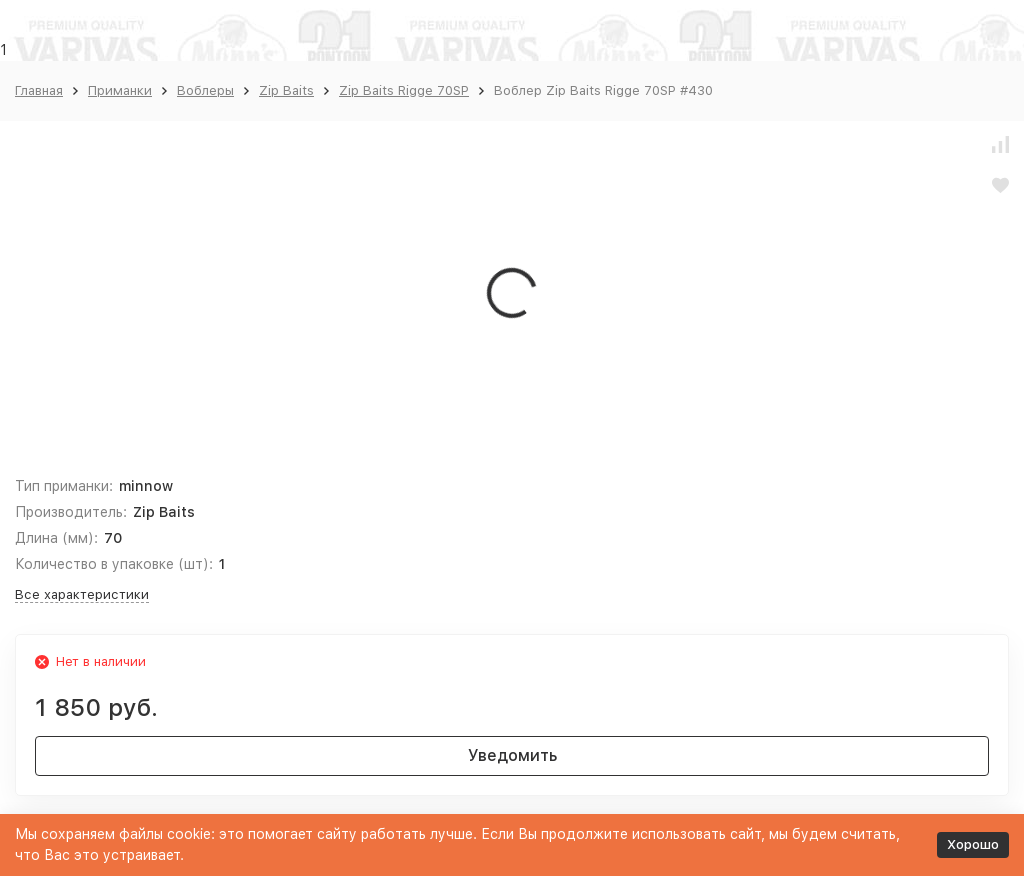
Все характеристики (82, 594)
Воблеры (205, 90)
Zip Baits (286, 90)
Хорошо (973, 844)
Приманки (120, 90)
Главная (39, 90)
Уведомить (512, 755)
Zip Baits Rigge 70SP (404, 90)
